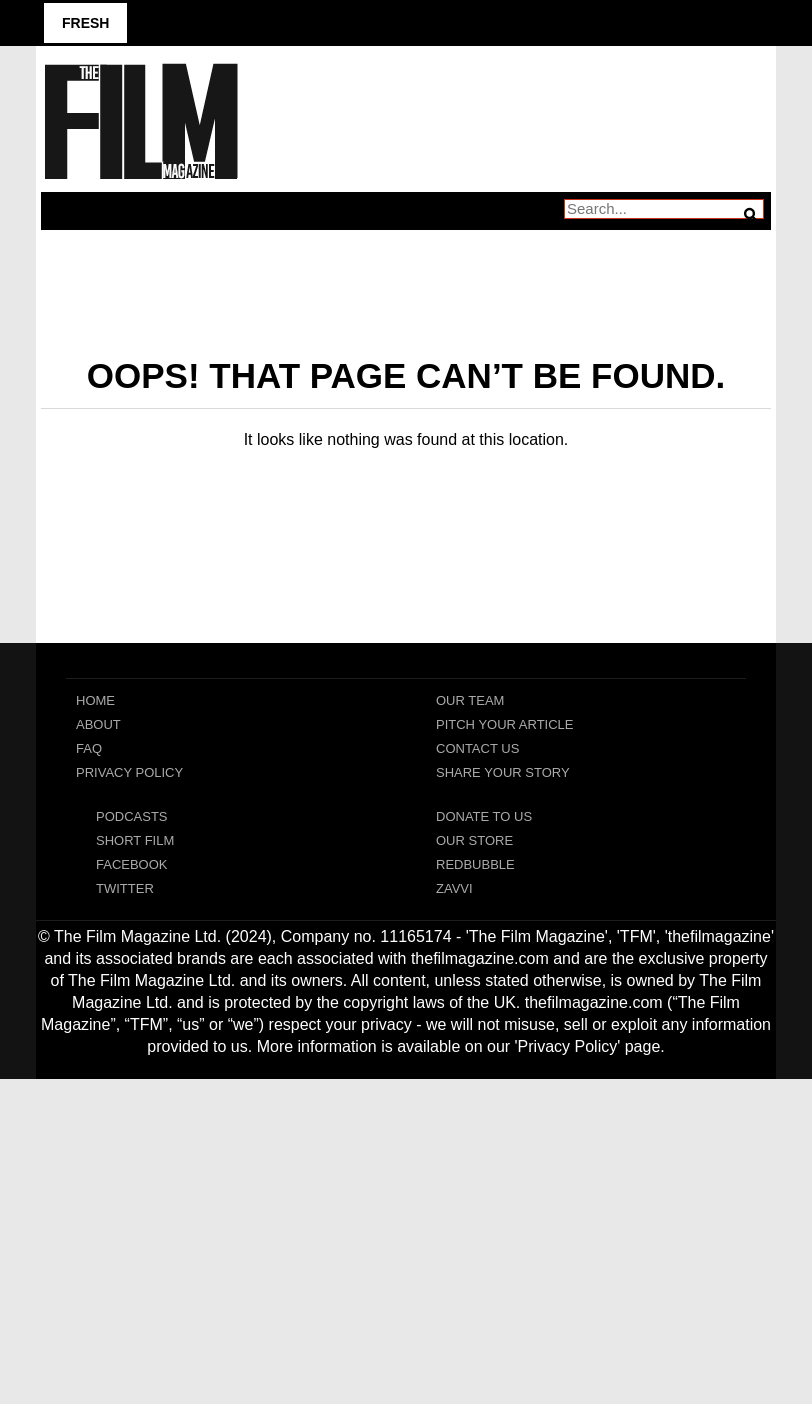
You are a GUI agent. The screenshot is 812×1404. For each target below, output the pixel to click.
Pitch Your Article (505, 724)
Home (95, 700)
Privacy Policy (129, 772)
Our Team (470, 700)
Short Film (135, 840)
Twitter (125, 888)
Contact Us (477, 748)
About (98, 724)
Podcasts (132, 816)
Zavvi (454, 888)
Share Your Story (503, 772)
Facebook (132, 864)
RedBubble (475, 864)
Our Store (474, 840)
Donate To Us (484, 816)
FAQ (89, 748)
